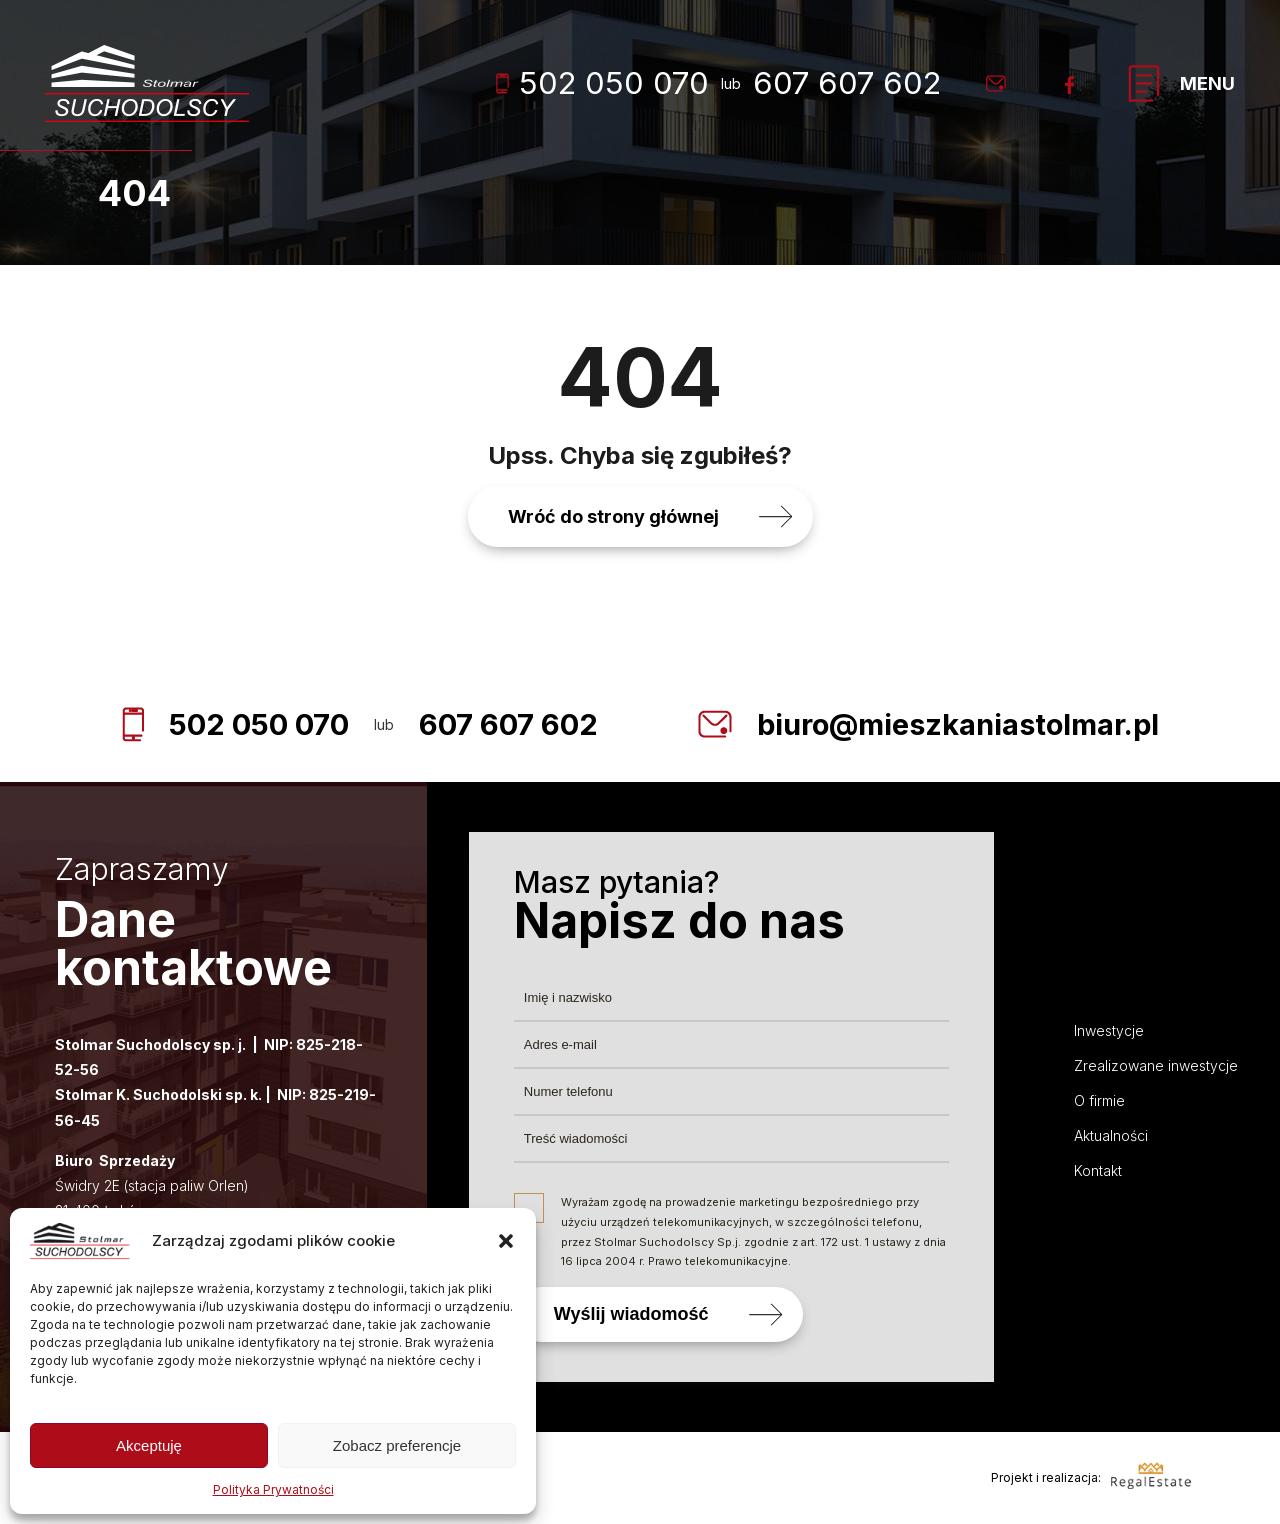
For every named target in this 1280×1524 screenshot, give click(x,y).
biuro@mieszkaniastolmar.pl (961, 724)
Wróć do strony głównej (613, 516)
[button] (506, 1241)
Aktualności (1111, 1135)
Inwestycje (1109, 1030)
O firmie (1099, 1100)
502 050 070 (602, 82)
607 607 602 (847, 82)
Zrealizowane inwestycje (1156, 1065)
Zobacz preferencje (397, 1445)
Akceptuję (149, 1445)
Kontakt (1098, 1170)
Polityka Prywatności (273, 1489)
